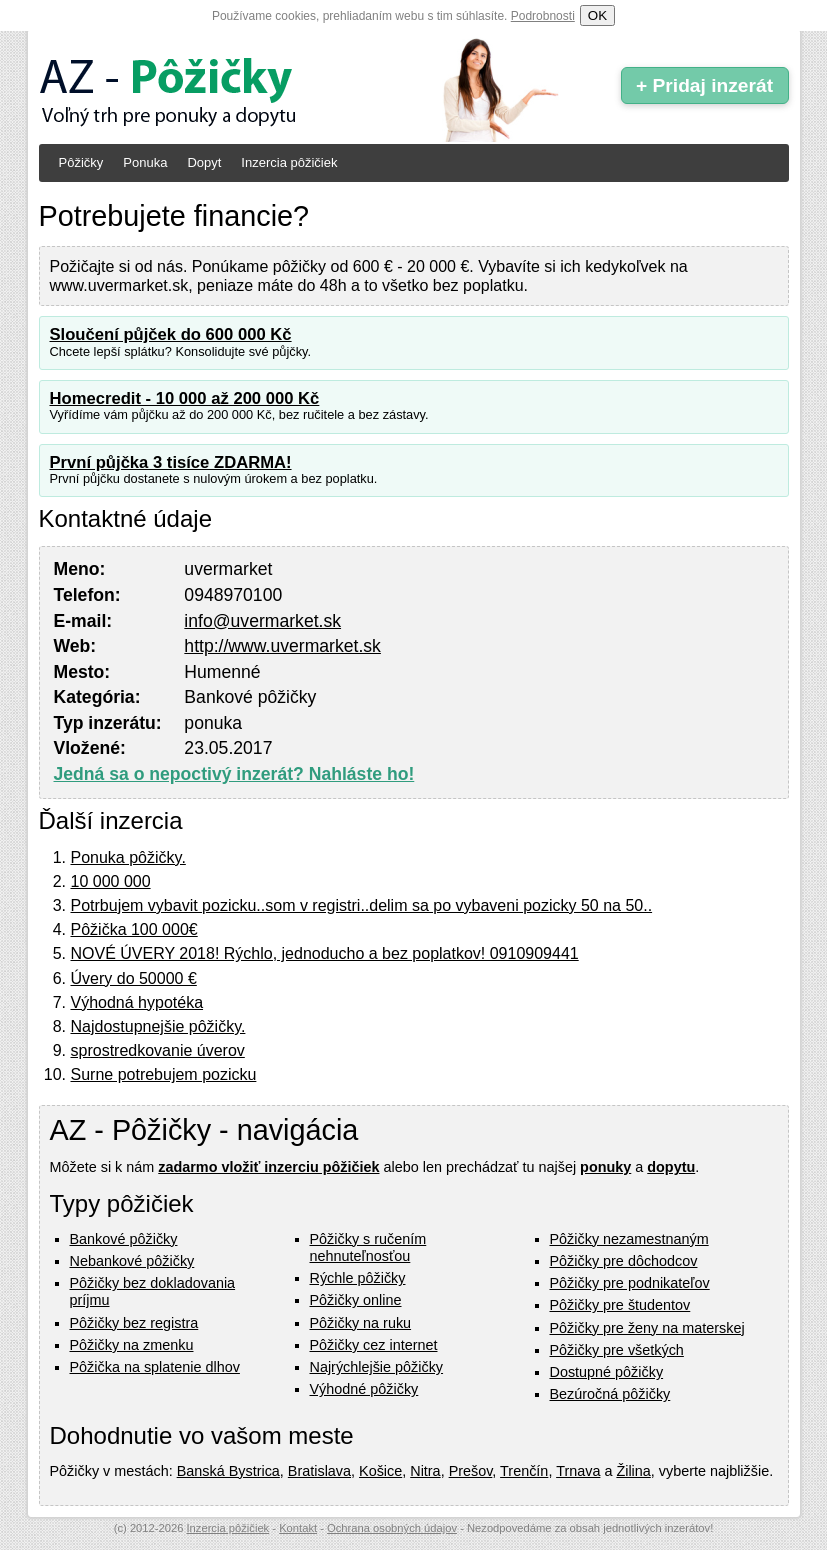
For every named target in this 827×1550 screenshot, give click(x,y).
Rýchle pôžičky (358, 1278)
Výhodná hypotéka (137, 1002)
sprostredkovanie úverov (158, 1050)
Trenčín (524, 1471)
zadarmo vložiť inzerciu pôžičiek (268, 1167)
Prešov (471, 1471)
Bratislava (319, 1471)
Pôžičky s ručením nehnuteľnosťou (368, 1247)
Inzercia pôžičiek (289, 162)
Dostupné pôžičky (607, 1372)
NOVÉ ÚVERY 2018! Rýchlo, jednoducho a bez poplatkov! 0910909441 (325, 953)
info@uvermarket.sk (262, 621)
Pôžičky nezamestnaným (629, 1239)
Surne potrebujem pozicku (164, 1074)
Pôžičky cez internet (374, 1345)
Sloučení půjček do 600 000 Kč (171, 334)
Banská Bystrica (228, 1471)
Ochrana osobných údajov (392, 1528)
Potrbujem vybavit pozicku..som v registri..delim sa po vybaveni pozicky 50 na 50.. (362, 905)
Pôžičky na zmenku (132, 1345)
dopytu (671, 1167)
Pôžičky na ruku (361, 1323)
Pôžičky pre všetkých (617, 1350)
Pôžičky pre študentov (620, 1305)
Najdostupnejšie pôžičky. (158, 1026)
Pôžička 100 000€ (134, 929)
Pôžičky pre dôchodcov (624, 1261)
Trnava (578, 1471)
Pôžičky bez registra (134, 1323)
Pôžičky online (356, 1300)
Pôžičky (81, 162)
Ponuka (145, 162)
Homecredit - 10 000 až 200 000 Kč (185, 398)
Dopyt (204, 162)
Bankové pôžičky (124, 1239)
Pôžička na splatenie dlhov (155, 1367)
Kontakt (298, 1528)
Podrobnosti (543, 16)
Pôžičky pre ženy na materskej (647, 1328)
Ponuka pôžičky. (128, 857)
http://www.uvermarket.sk (282, 646)
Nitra (425, 1471)
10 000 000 (111, 881)
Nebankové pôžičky (132, 1261)
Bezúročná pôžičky (610, 1394)
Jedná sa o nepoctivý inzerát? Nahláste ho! (234, 774)
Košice (380, 1471)
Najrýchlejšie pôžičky (377, 1367)
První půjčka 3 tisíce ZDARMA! (171, 462)
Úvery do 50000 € (134, 978)
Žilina (633, 1471)
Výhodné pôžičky (364, 1389)
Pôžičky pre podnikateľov (630, 1283)
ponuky (605, 1167)
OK (597, 15)
